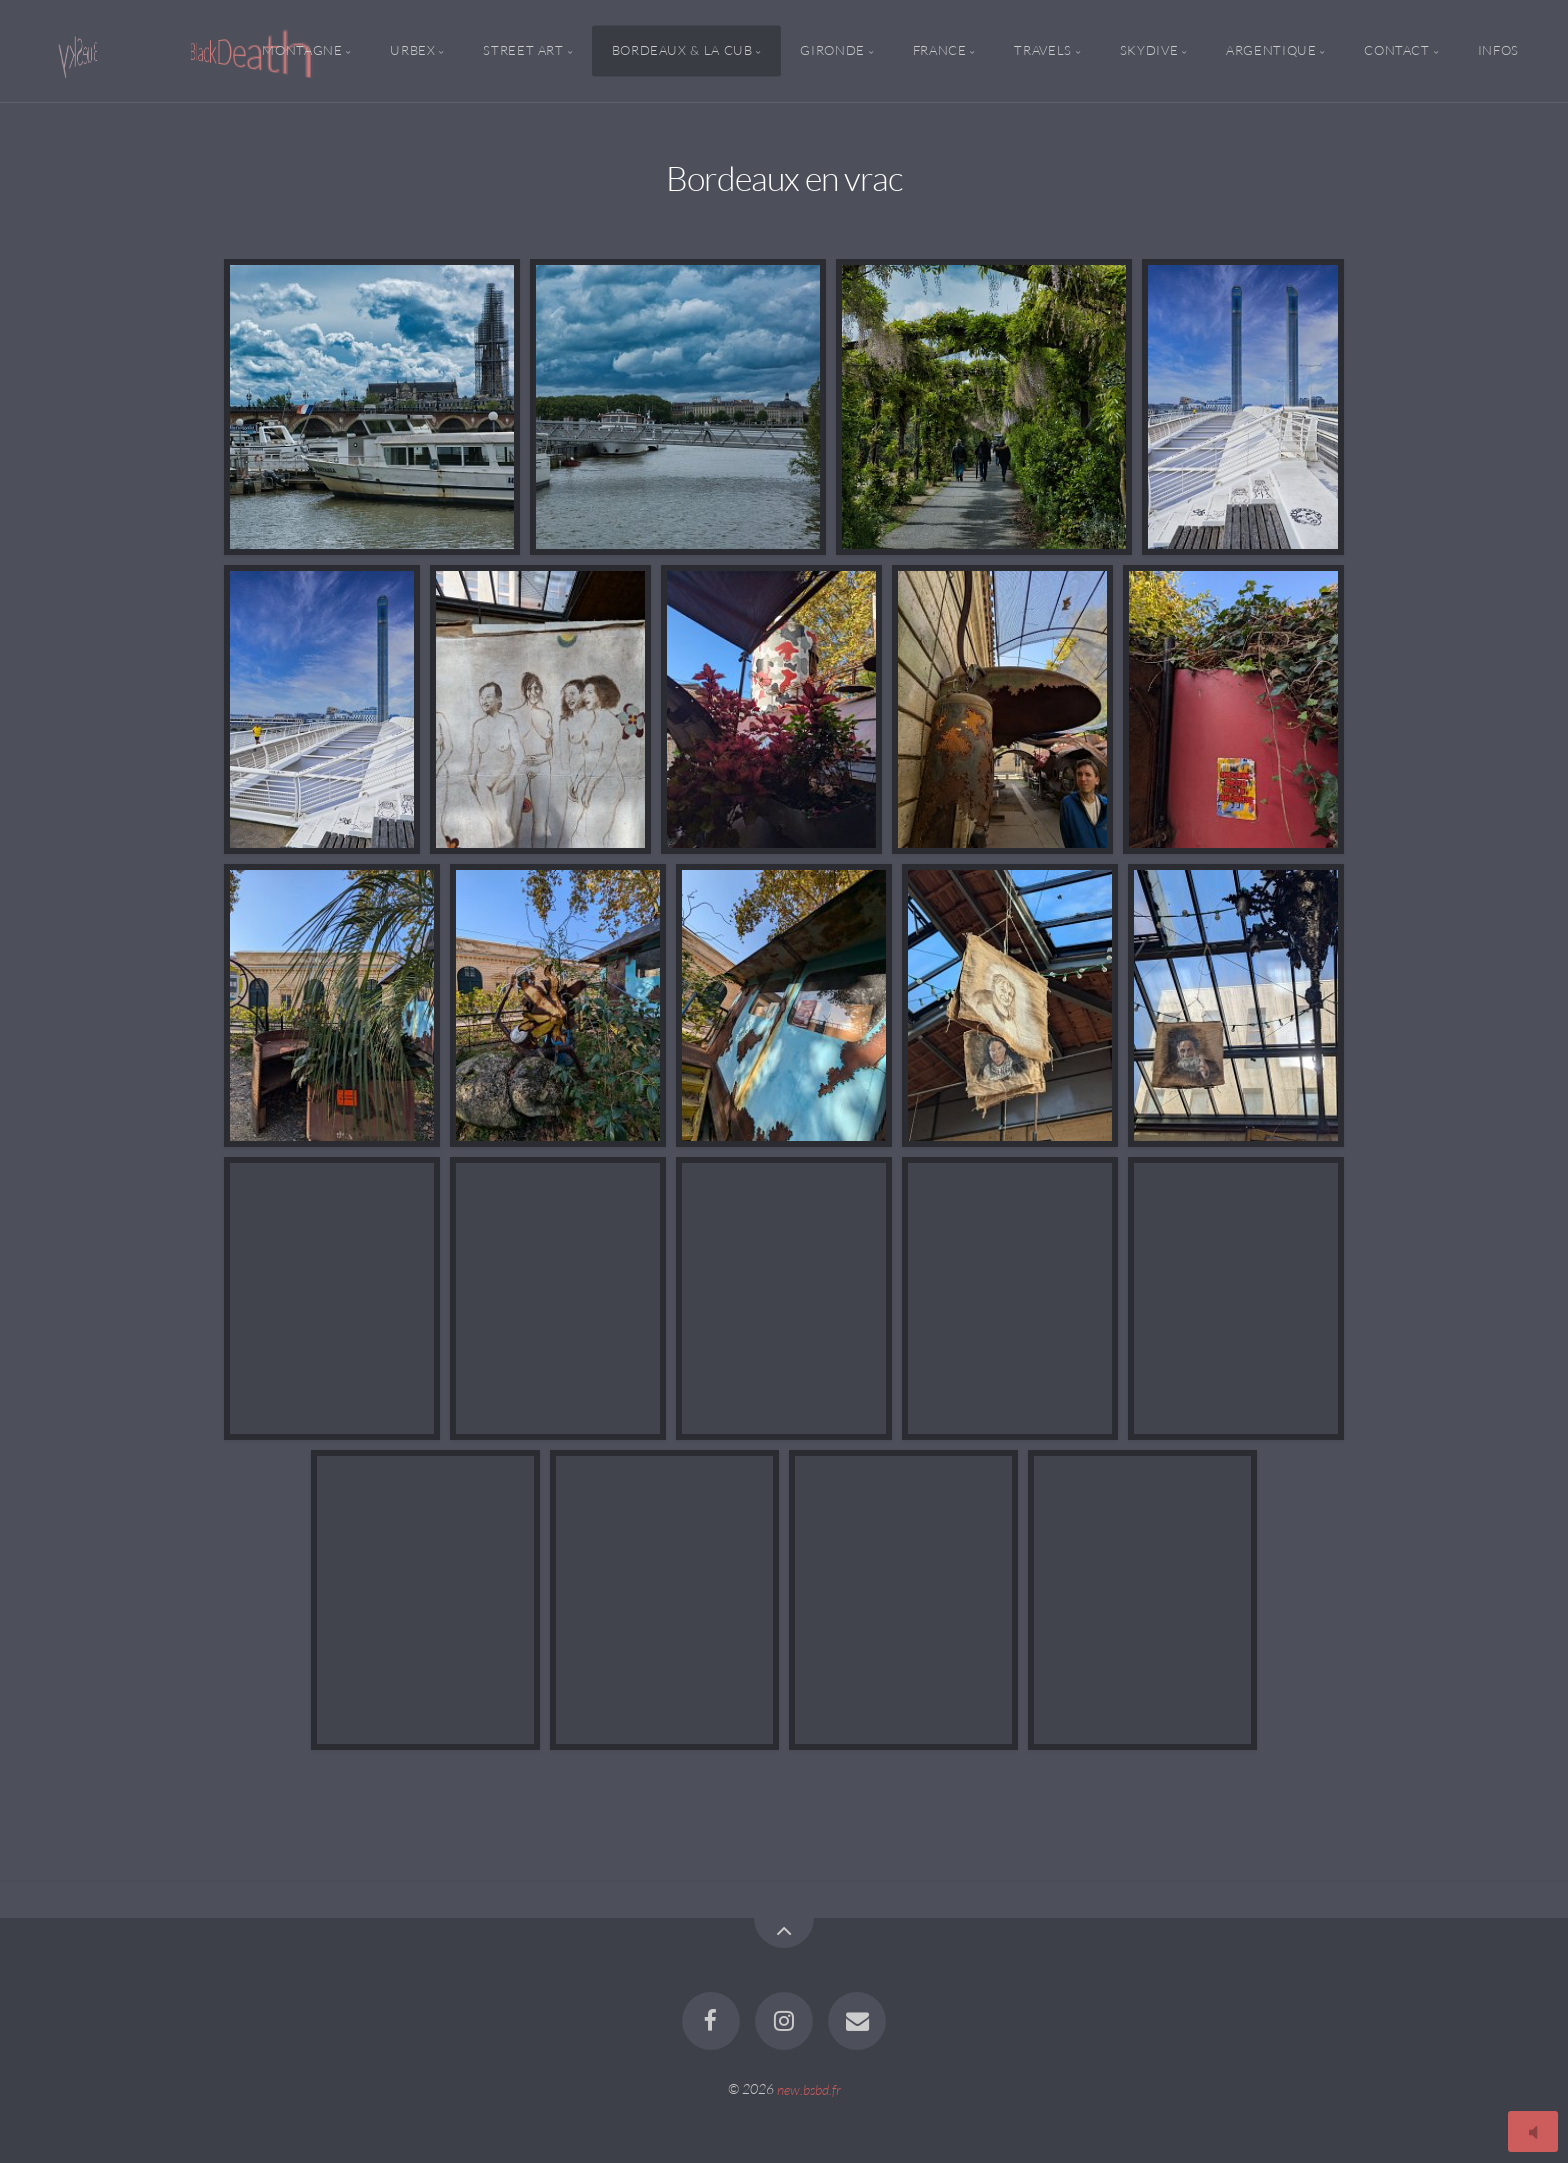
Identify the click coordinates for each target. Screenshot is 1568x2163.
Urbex (412, 51)
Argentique (1271, 51)
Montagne (302, 51)
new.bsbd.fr (809, 2088)
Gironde (832, 51)
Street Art (523, 51)
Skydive (1149, 51)
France (940, 51)
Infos (1498, 51)
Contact (1396, 51)
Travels (1042, 51)
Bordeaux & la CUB (682, 51)
